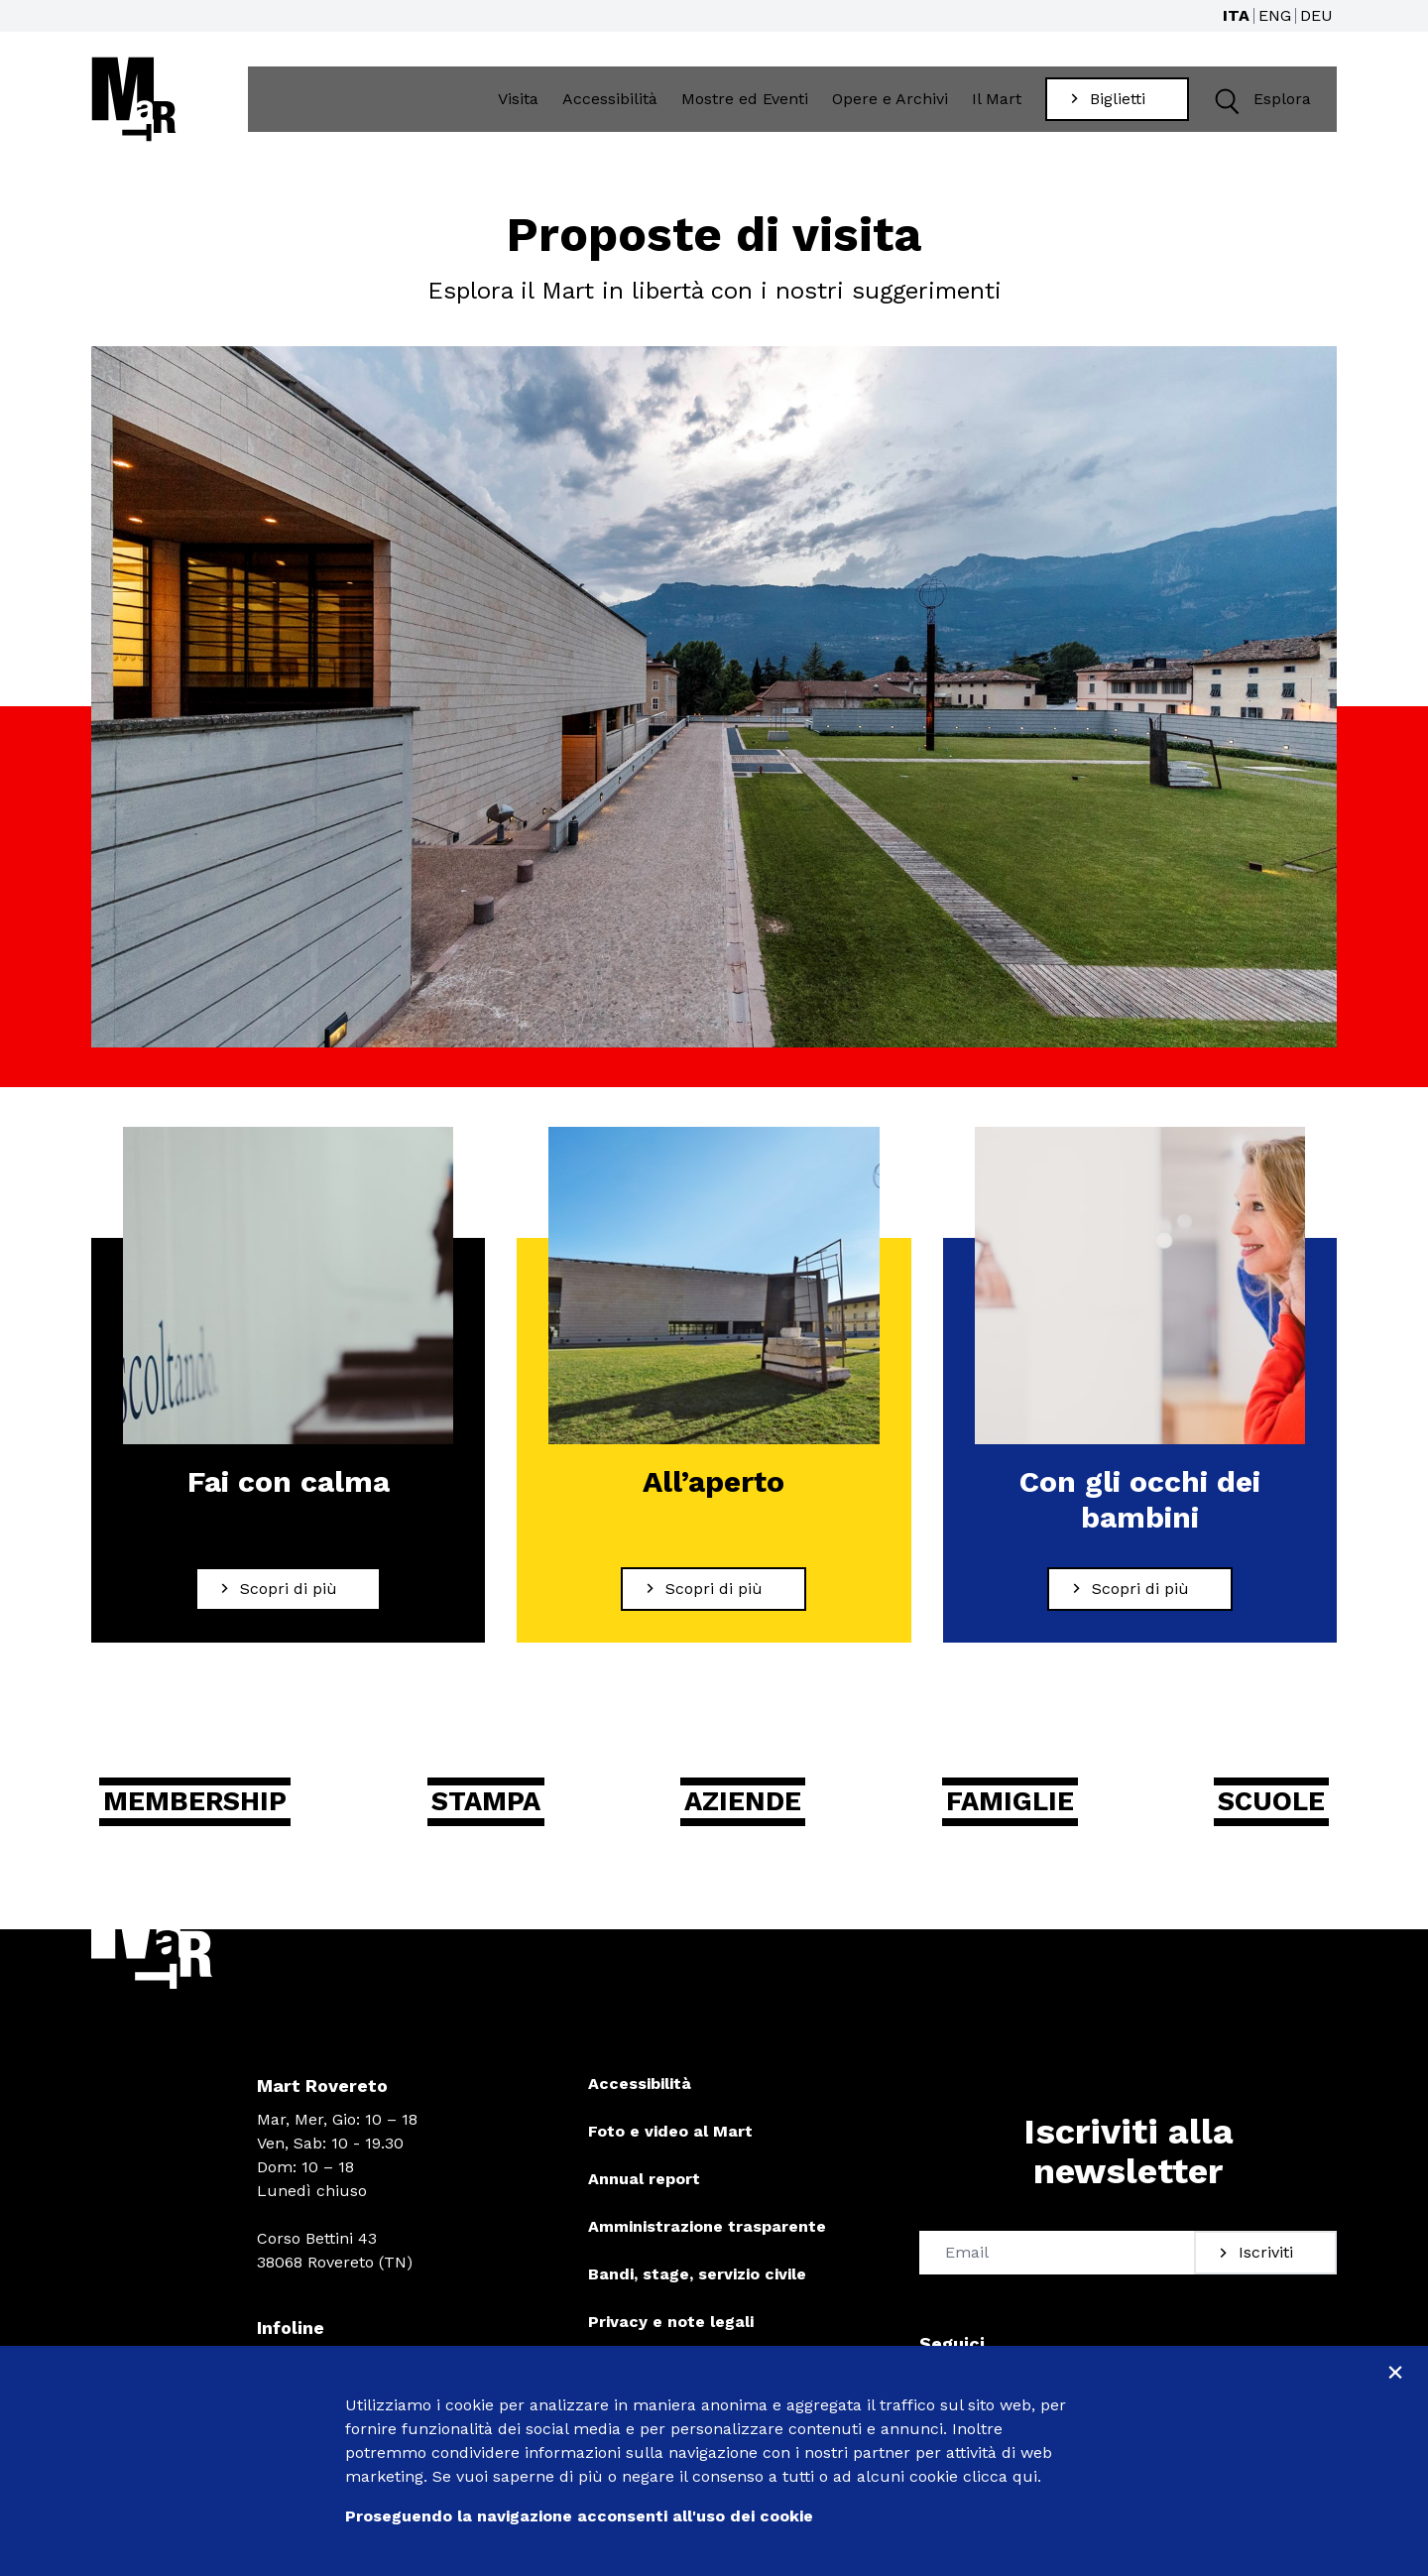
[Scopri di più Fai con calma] (288, 1606)
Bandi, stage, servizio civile (697, 2293)
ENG (1274, 15)
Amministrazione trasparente (707, 2246)
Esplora (1263, 106)
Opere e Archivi (895, 105)
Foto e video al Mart (670, 2151)
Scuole (1266, 1819)
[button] (1230, 106)
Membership (203, 1819)
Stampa (493, 1819)
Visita (523, 105)
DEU (1316, 15)
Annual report (644, 2198)
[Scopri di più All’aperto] (713, 1606)
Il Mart (1001, 105)
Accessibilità (614, 105)
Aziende (747, 1819)
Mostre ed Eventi (749, 105)
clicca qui (1000, 2476)
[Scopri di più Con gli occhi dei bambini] (1140, 1606)
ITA (1236, 15)
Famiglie (1009, 1819)
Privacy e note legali (671, 2341)
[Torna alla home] (134, 106)
